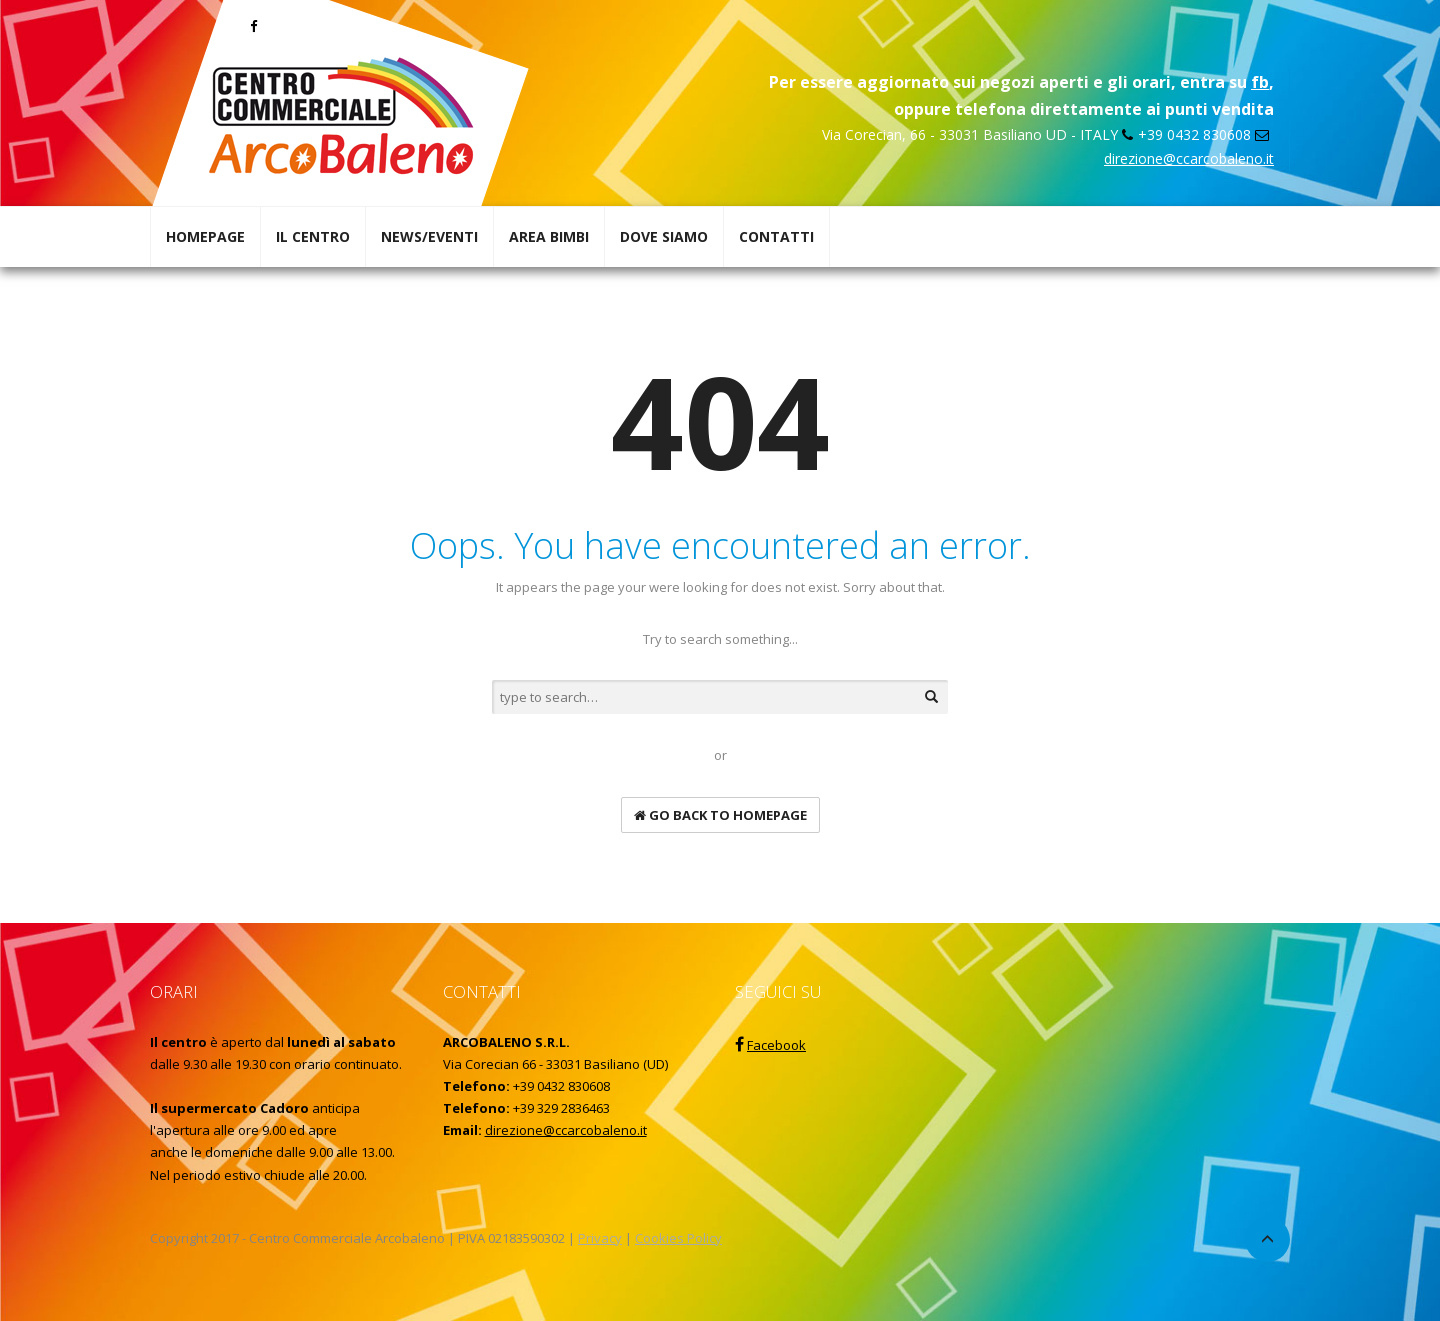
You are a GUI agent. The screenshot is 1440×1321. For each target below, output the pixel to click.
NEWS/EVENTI (429, 236)
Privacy (600, 1238)
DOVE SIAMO (664, 236)
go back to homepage (720, 815)
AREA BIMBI (549, 236)
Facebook (776, 1045)
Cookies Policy (678, 1238)
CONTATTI (776, 236)
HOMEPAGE (205, 236)
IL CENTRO (313, 236)
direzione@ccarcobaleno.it (1189, 158)
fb (1260, 82)
